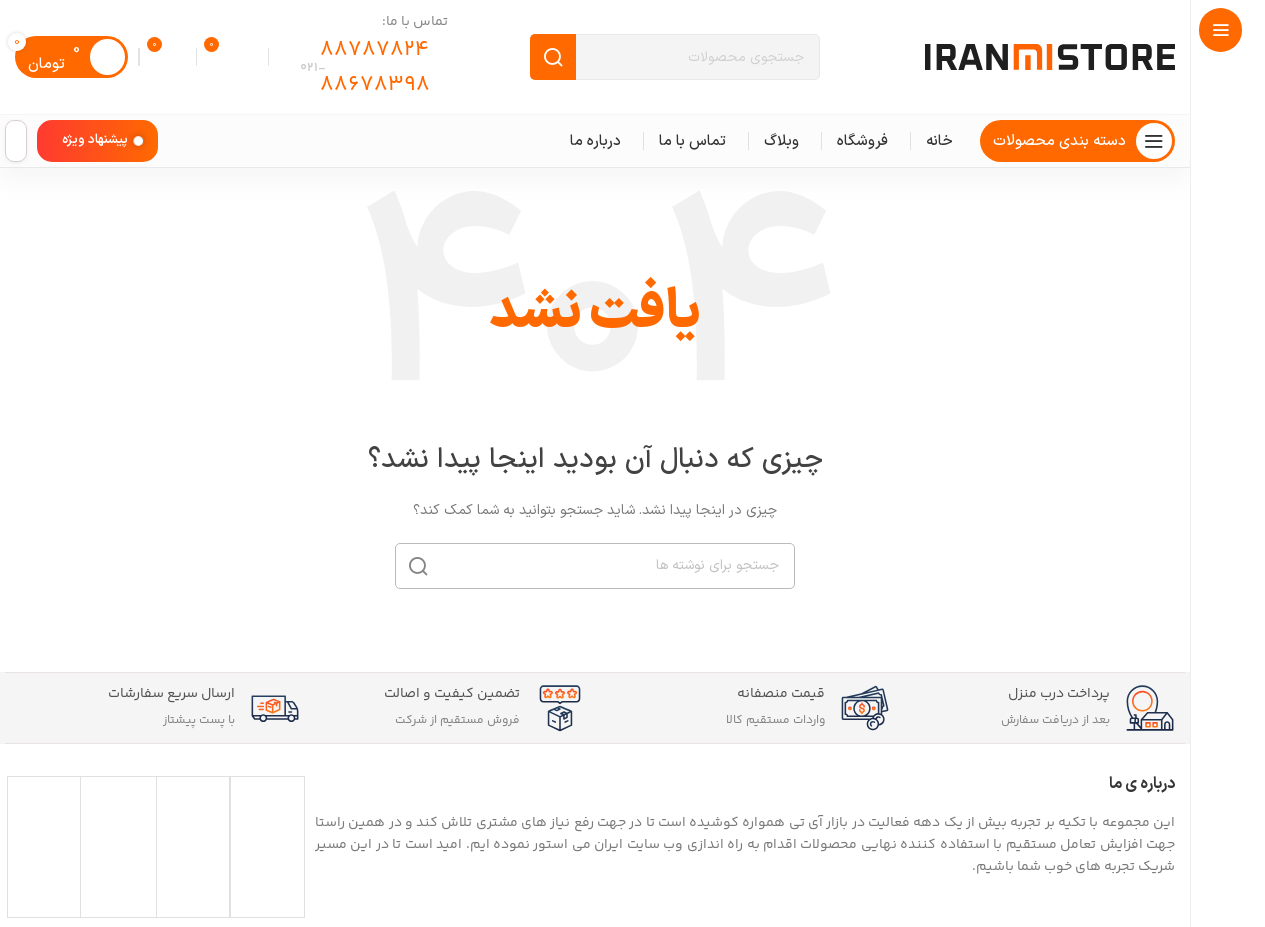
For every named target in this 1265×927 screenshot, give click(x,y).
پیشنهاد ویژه (95, 140)
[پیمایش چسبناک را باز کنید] (1077, 141)
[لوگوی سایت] (1050, 57)
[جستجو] (675, 57)
